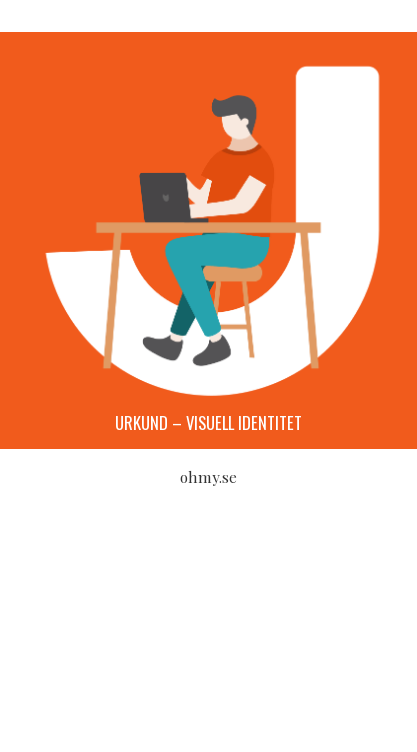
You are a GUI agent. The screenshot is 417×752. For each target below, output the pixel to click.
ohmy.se (208, 477)
